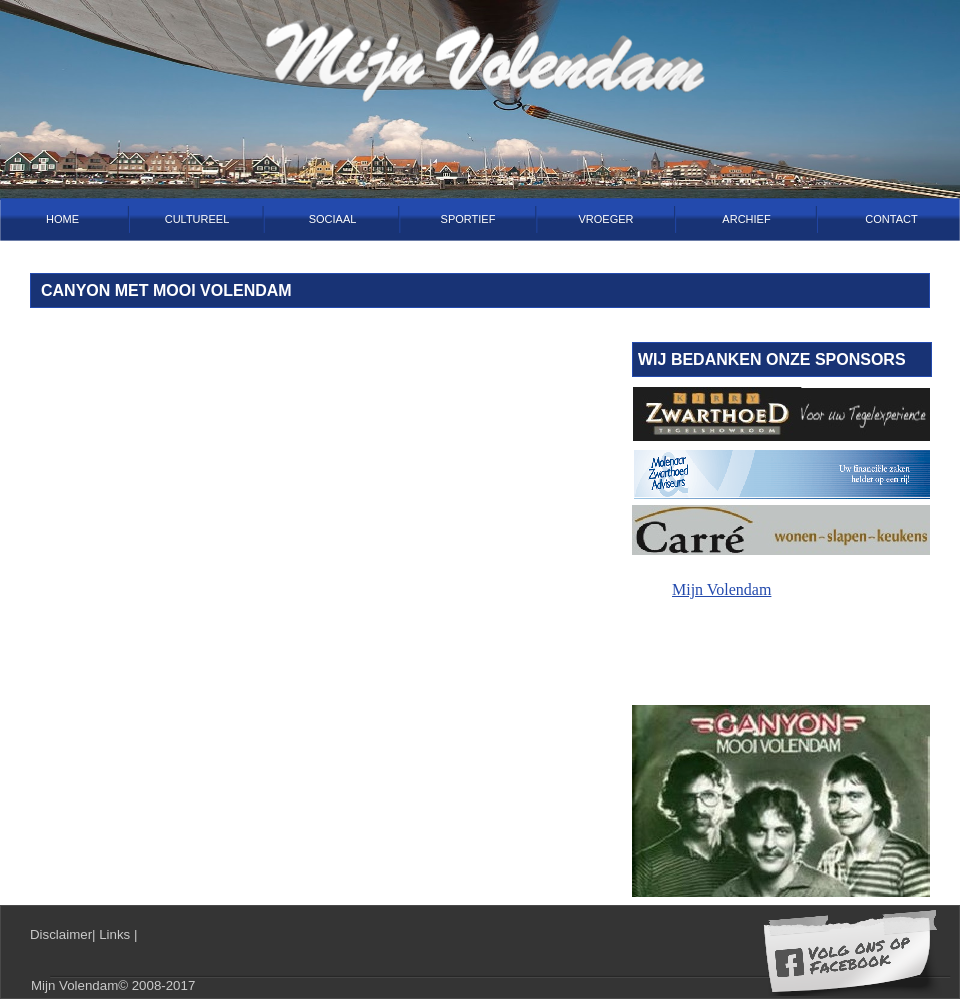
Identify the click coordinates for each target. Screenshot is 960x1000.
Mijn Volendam (721, 589)
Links (116, 934)
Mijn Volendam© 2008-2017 (113, 985)
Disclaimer (61, 934)
